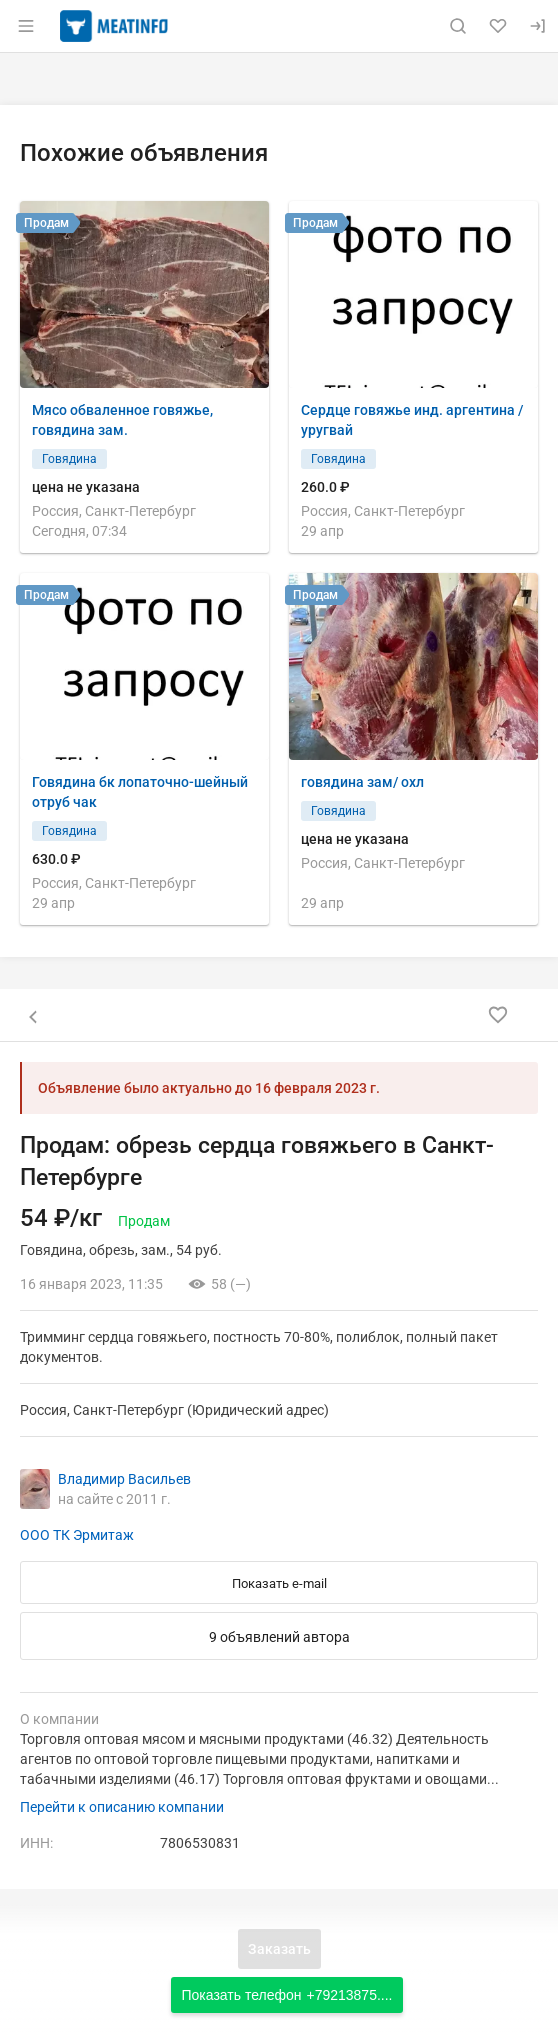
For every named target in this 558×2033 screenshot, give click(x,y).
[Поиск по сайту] (458, 26)
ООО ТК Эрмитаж (77, 1535)
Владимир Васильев (124, 1479)
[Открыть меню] (26, 26)
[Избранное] (498, 26)
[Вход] (538, 26)
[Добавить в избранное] (498, 1015)
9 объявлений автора (279, 1637)
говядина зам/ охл (362, 782)
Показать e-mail (279, 1583)
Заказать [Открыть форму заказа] (279, 1949)
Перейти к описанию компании (122, 1807)
